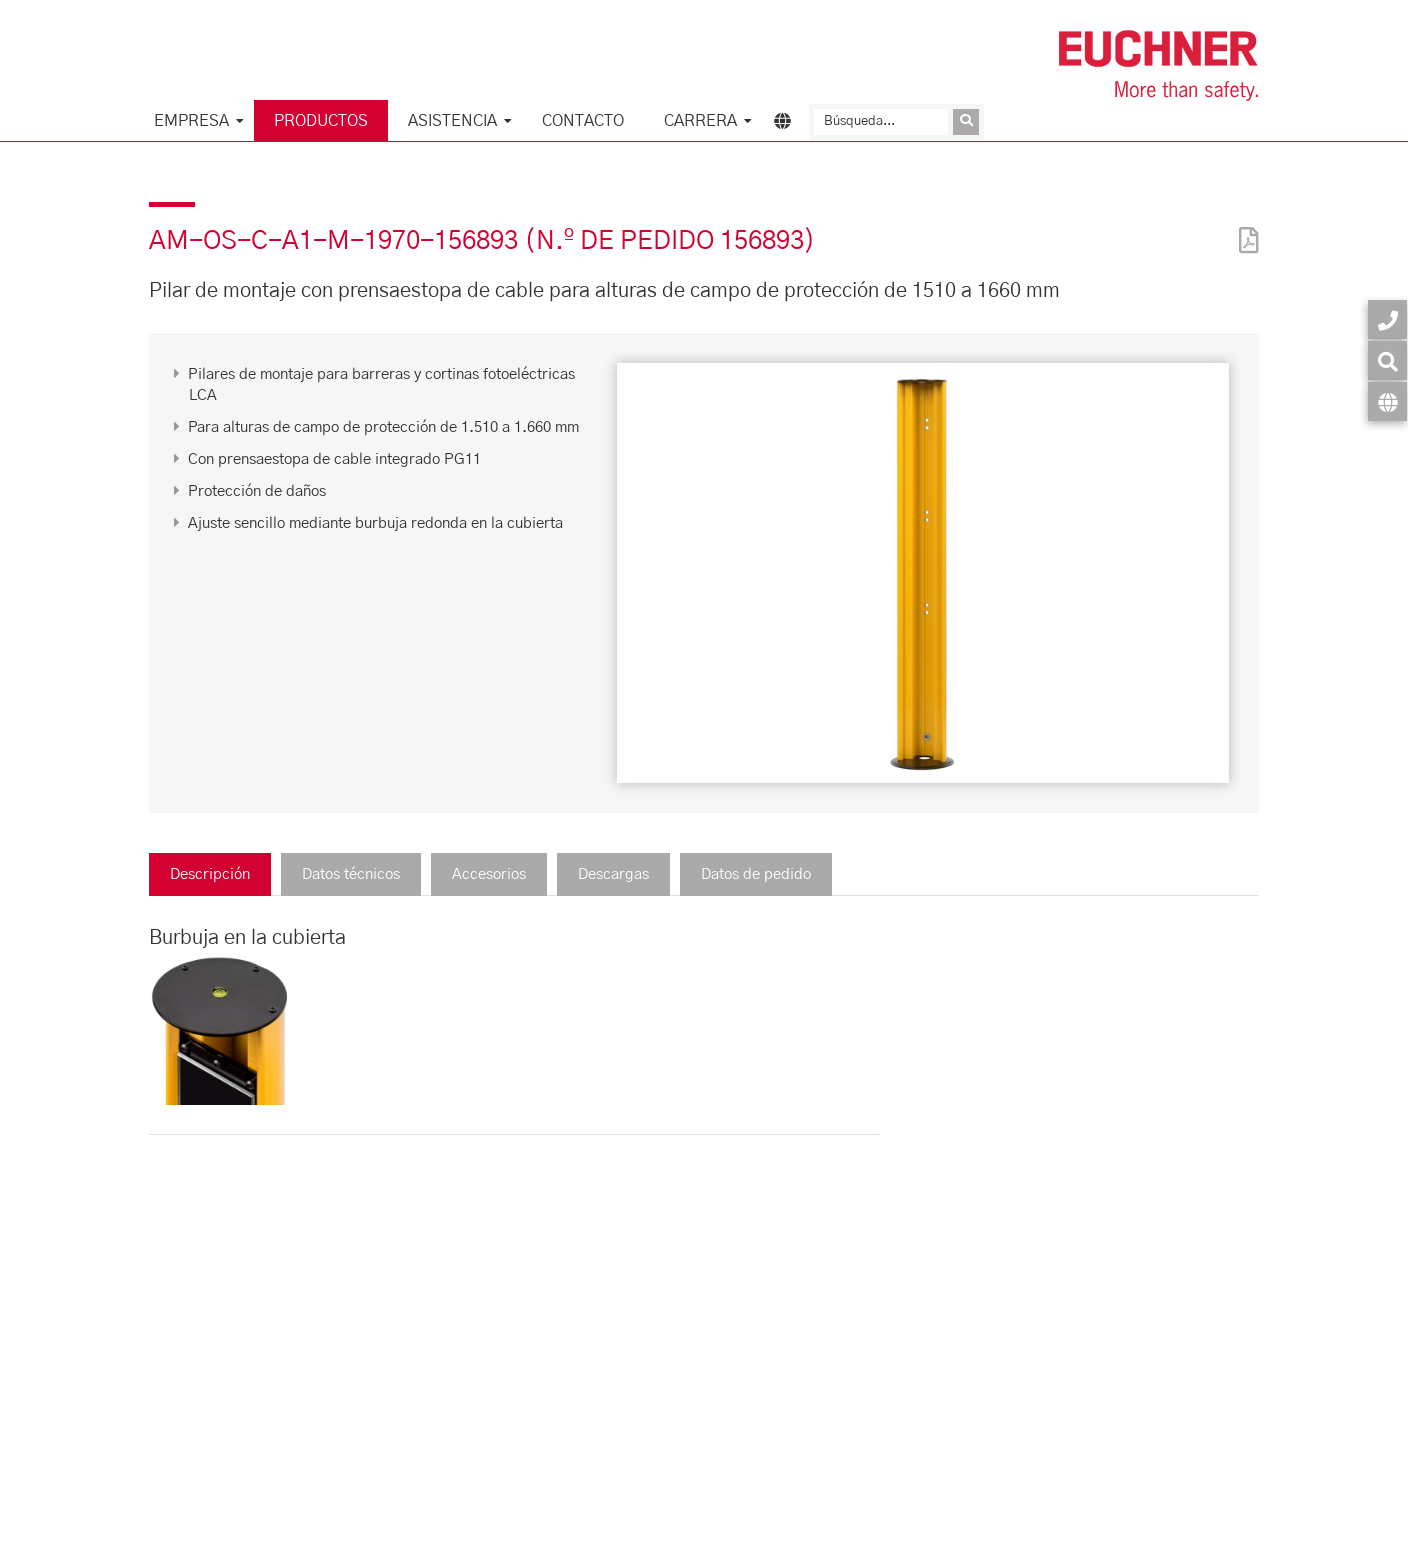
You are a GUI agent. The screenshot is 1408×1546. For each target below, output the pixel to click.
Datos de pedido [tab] (756, 874)
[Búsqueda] (881, 122)
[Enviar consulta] (966, 122)
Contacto (583, 121)
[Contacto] (1387, 319)
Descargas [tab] (613, 874)
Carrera (700, 121)
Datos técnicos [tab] (351, 874)
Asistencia (452, 121)
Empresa (191, 121)
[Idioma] (1387, 401)
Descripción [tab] (210, 874)
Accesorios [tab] (489, 874)
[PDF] (1244, 227)
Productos (321, 121)
